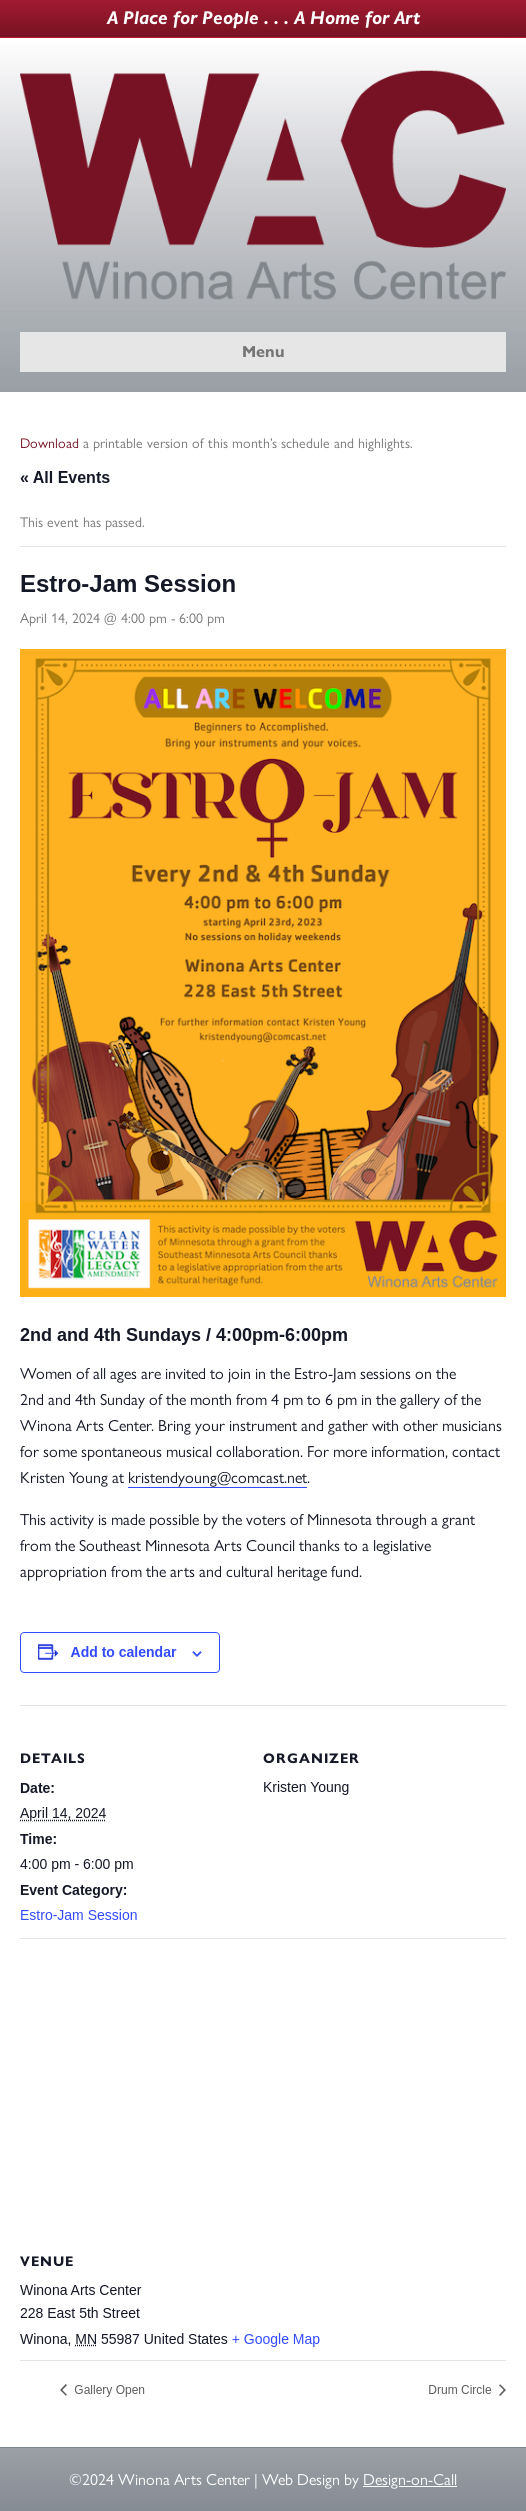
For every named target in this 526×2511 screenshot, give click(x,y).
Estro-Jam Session (78, 1915)
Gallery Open (108, 2390)
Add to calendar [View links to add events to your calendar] (124, 1652)
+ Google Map (276, 2339)
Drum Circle (461, 2390)
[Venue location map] (263, 2082)
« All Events (65, 477)
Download (49, 443)
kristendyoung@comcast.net (217, 1477)
